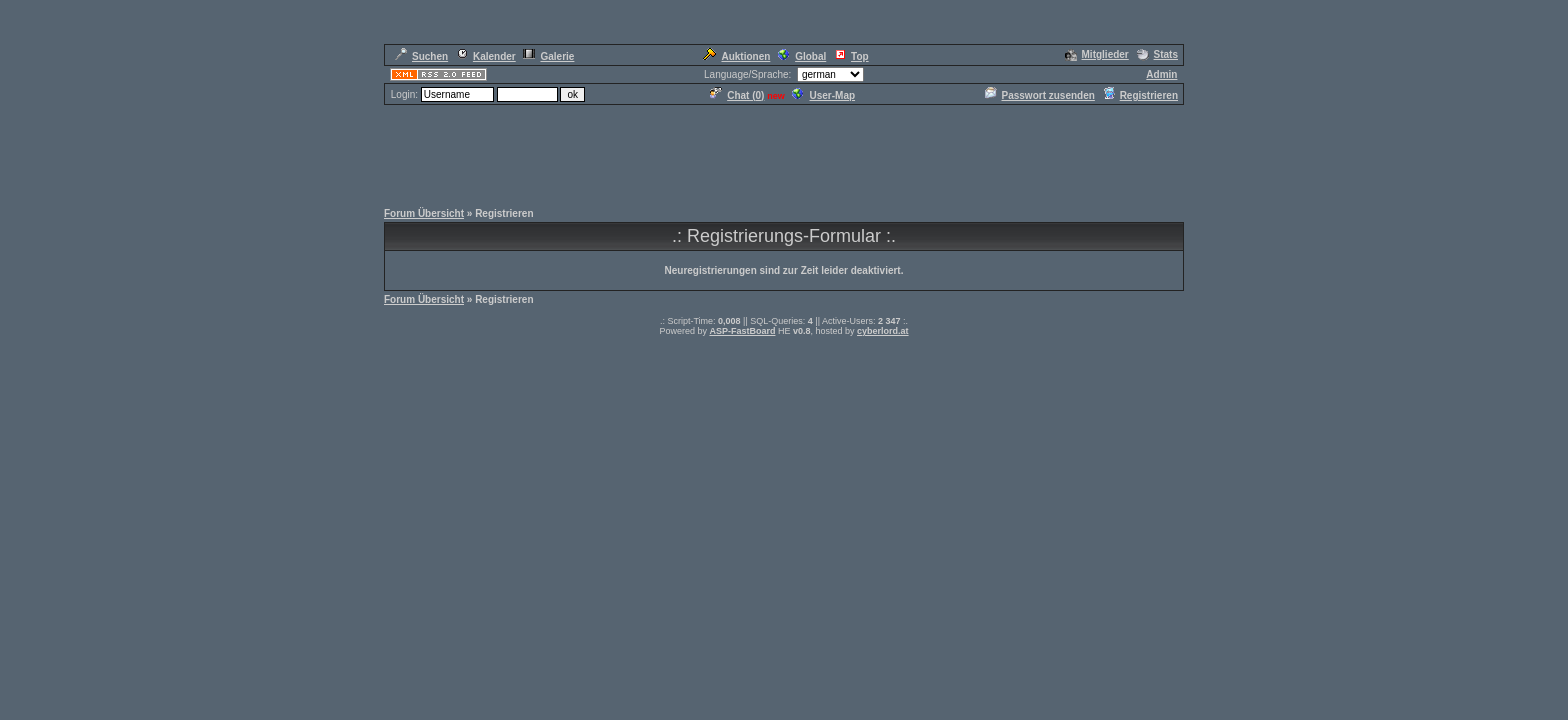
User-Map (823, 95)
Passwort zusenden (1040, 95)
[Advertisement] (784, 152)
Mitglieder (1097, 54)
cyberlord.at (883, 331)
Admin (1161, 74)
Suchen (421, 56)
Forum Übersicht (424, 213)
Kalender (486, 56)
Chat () (737, 95)
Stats (1157, 54)
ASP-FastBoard (742, 331)
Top (851, 56)
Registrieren (1140, 95)
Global (802, 56)
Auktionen (736, 56)
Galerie (548, 56)
